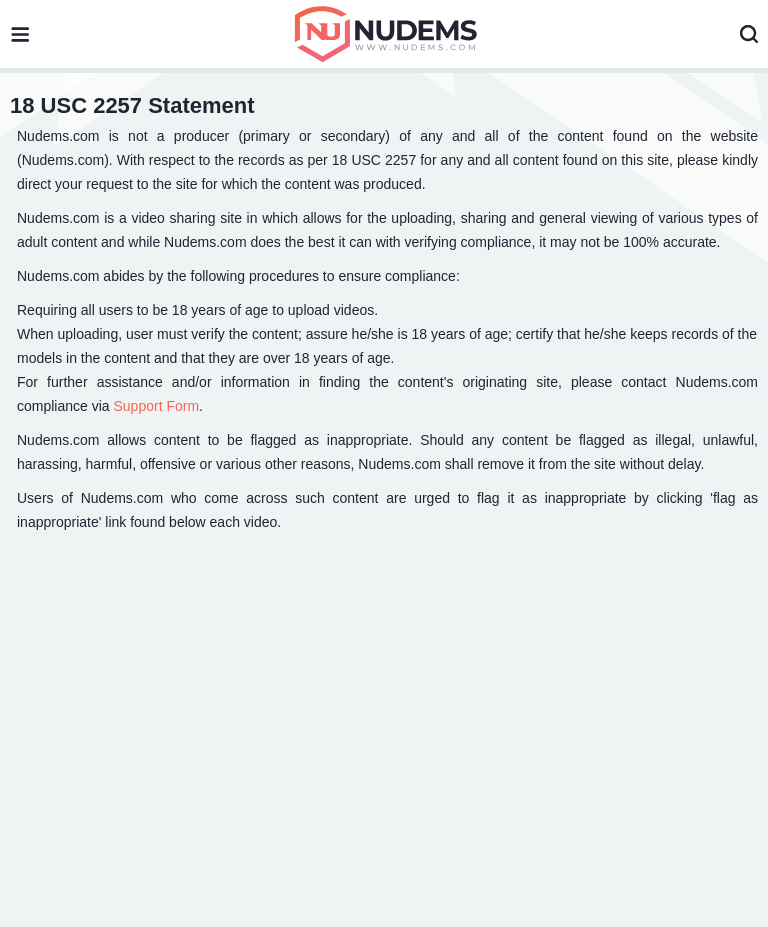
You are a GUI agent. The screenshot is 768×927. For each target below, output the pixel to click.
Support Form (157, 406)
